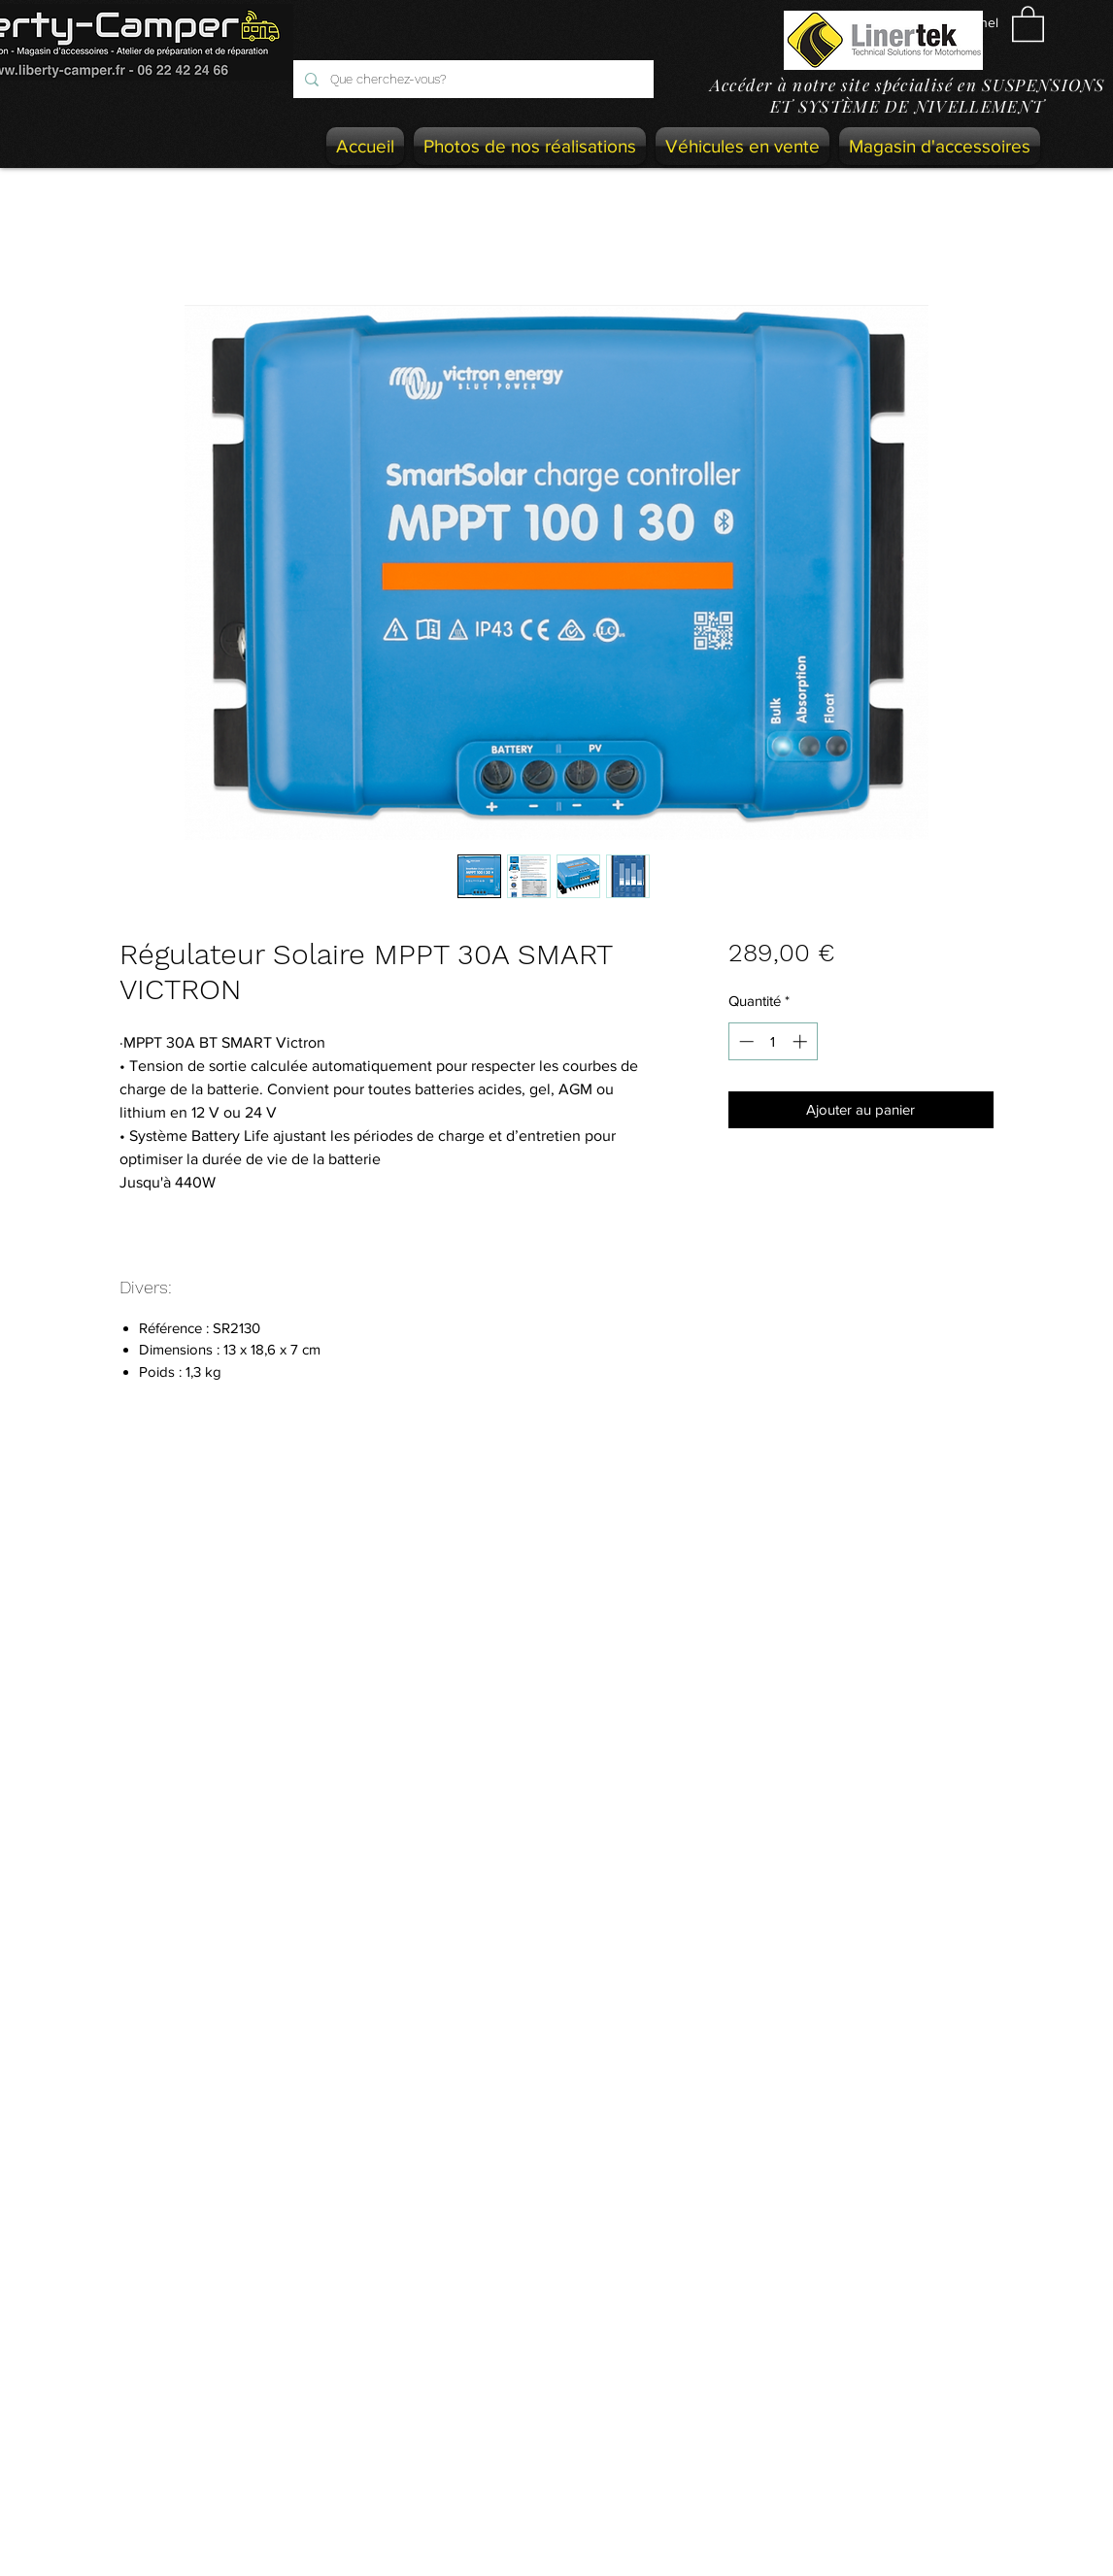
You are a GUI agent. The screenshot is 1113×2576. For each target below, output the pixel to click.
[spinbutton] (773, 1041)
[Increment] (802, 1041)
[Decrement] (744, 1041)
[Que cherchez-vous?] (471, 79)
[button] (1028, 23)
